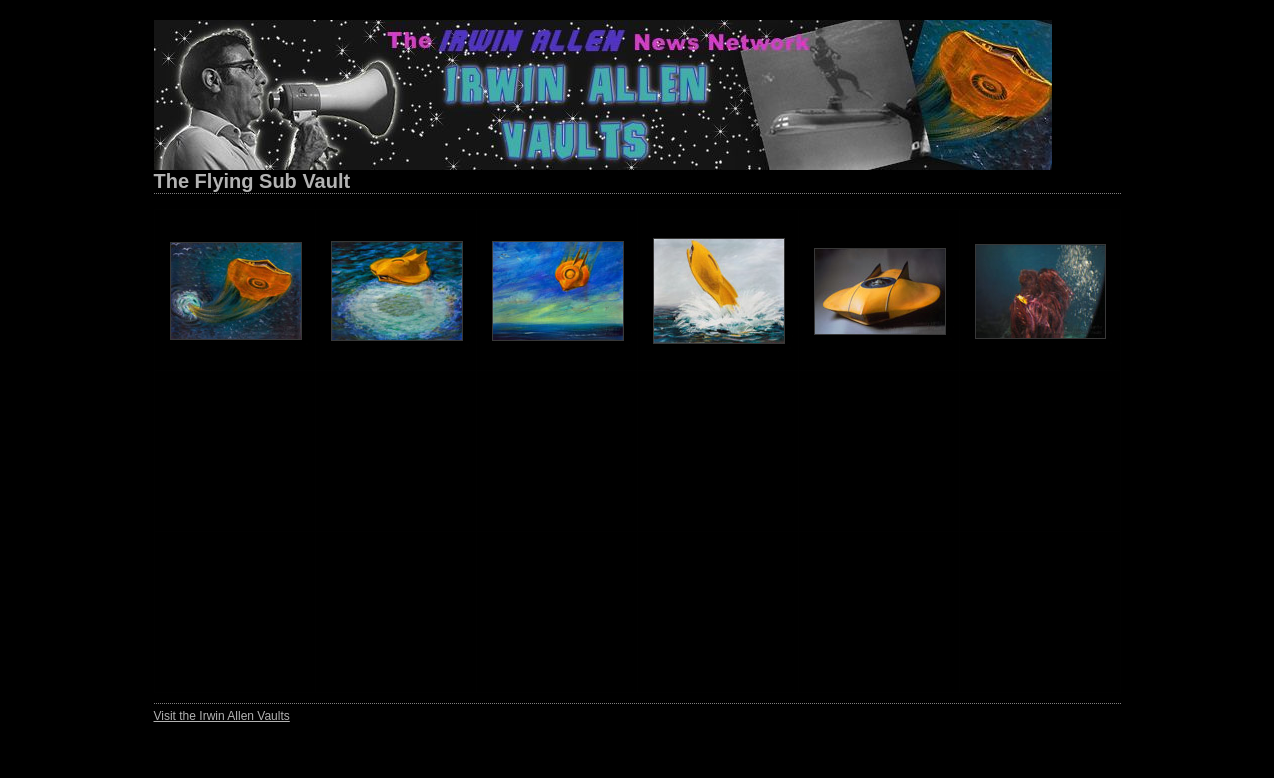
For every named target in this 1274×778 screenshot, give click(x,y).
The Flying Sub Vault (252, 181)
